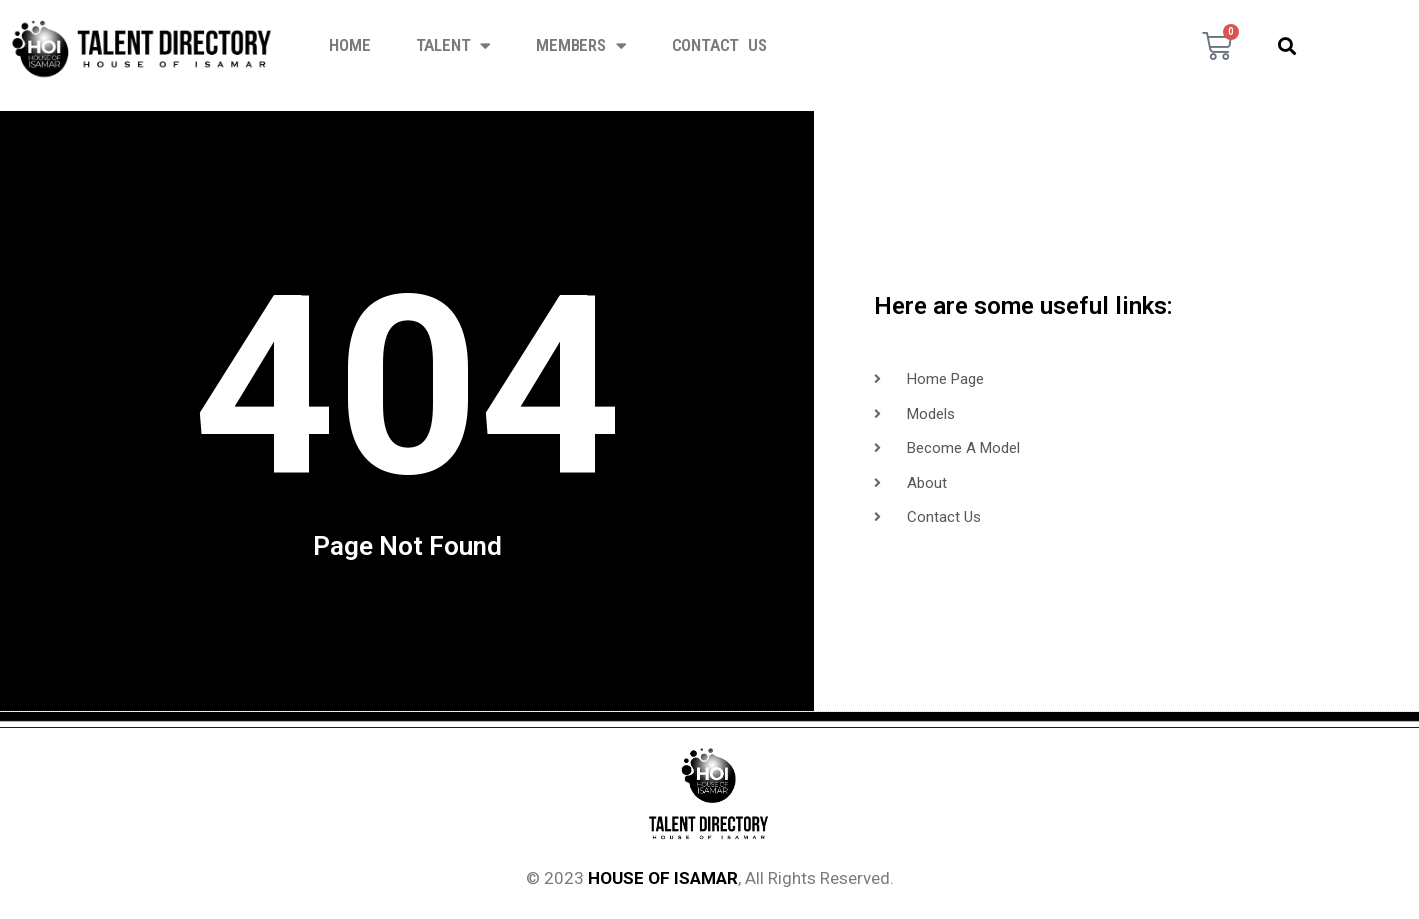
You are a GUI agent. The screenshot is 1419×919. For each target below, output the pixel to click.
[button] (1287, 45)
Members (581, 45)
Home (349, 45)
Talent (454, 45)
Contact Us (719, 45)
